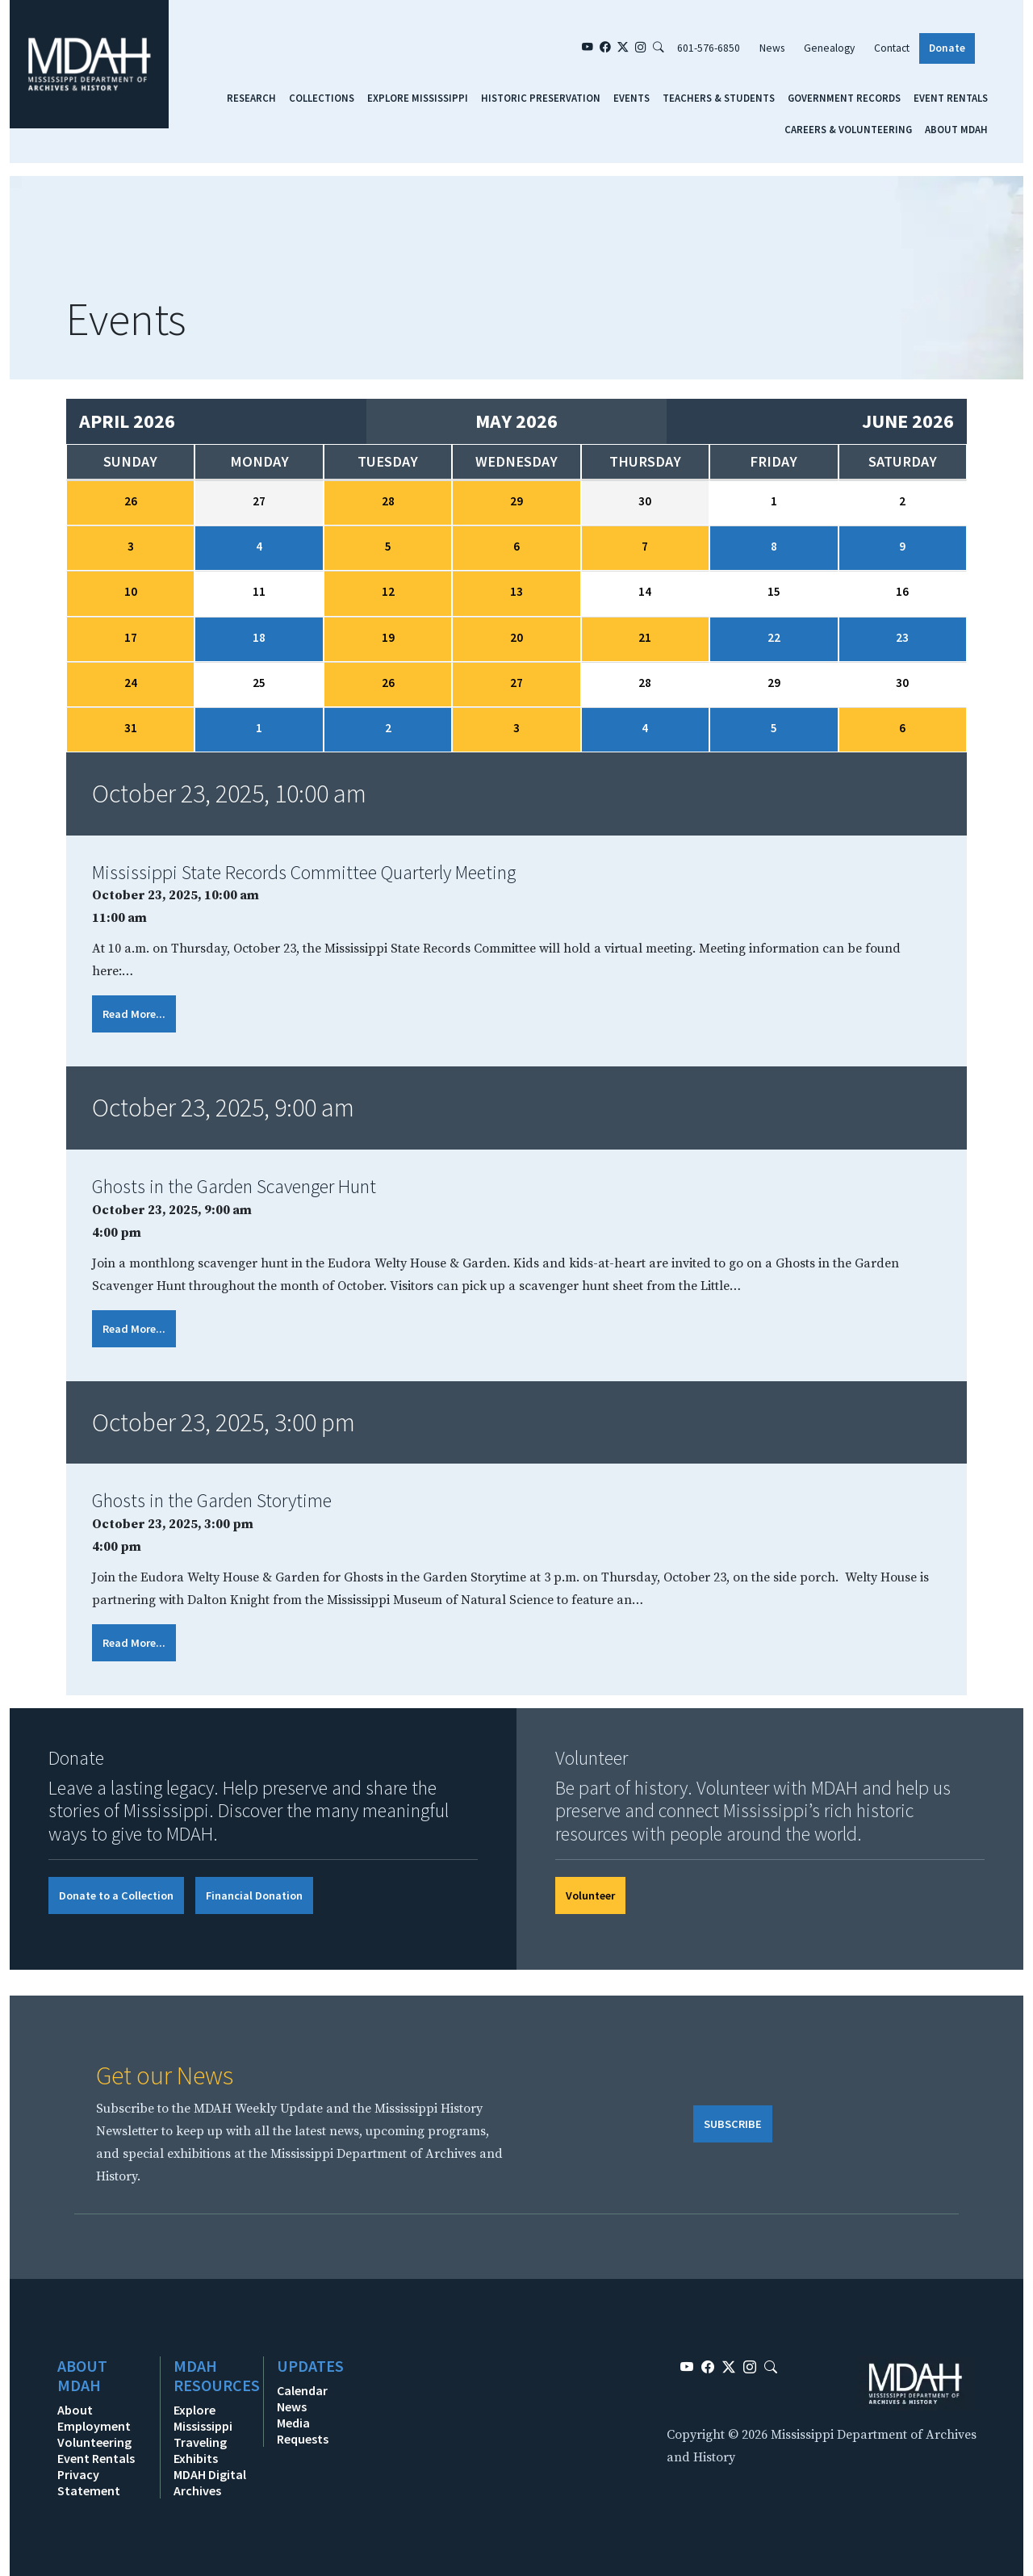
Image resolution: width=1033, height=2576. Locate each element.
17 (130, 637)
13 (516, 591)
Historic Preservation (540, 97)
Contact (892, 48)
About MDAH (956, 129)
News (771, 48)
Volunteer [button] (590, 1895)
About (75, 2410)
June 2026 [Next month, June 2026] (908, 421)
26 (130, 501)
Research (251, 97)
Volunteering (94, 2442)
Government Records (844, 97)
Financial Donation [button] (254, 1895)
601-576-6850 (708, 48)
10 (130, 591)
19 (388, 637)
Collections (321, 97)
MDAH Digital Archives (210, 2482)
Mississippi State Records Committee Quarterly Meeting (304, 872)
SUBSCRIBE (733, 2124)
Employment (94, 2426)
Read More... (133, 1014)
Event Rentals (951, 97)
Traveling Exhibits (200, 2450)
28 (388, 501)
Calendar (302, 2390)
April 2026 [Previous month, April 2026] (127, 421)
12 (388, 591)
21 (644, 637)
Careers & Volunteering (848, 129)
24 (130, 682)
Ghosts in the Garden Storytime (212, 1500)
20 (516, 637)
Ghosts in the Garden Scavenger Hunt (234, 1186)
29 (516, 501)
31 (130, 727)
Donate (947, 48)
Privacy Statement (88, 2482)
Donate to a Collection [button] (116, 1895)
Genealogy (829, 48)
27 (516, 682)
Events (631, 97)
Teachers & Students (719, 97)
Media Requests (302, 2431)
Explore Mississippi (417, 97)
